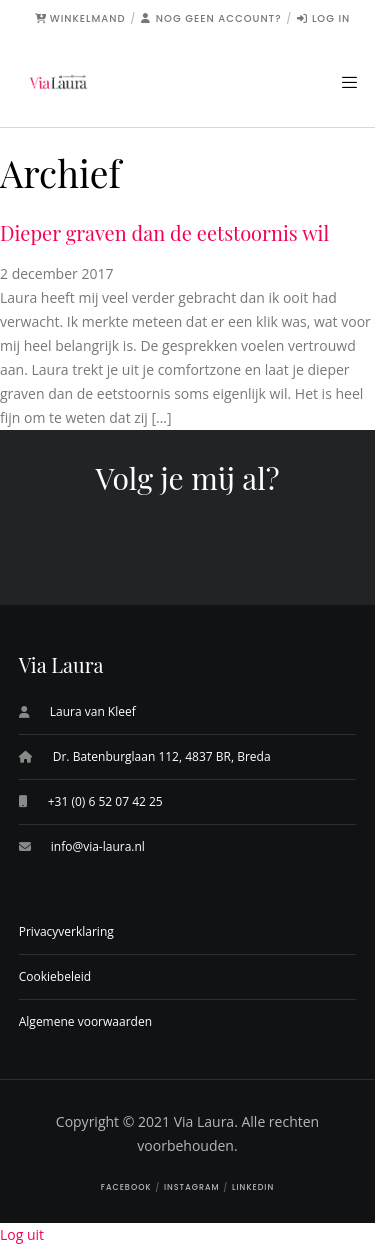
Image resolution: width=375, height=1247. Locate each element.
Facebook (126, 1187)
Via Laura (204, 1121)
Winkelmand (80, 18)
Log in (323, 18)
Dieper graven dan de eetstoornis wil (164, 232)
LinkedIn (253, 1187)
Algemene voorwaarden (85, 1021)
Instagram (192, 1187)
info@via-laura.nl (98, 846)
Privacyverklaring (66, 931)
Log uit (22, 1234)
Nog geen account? (211, 18)
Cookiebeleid (55, 976)
